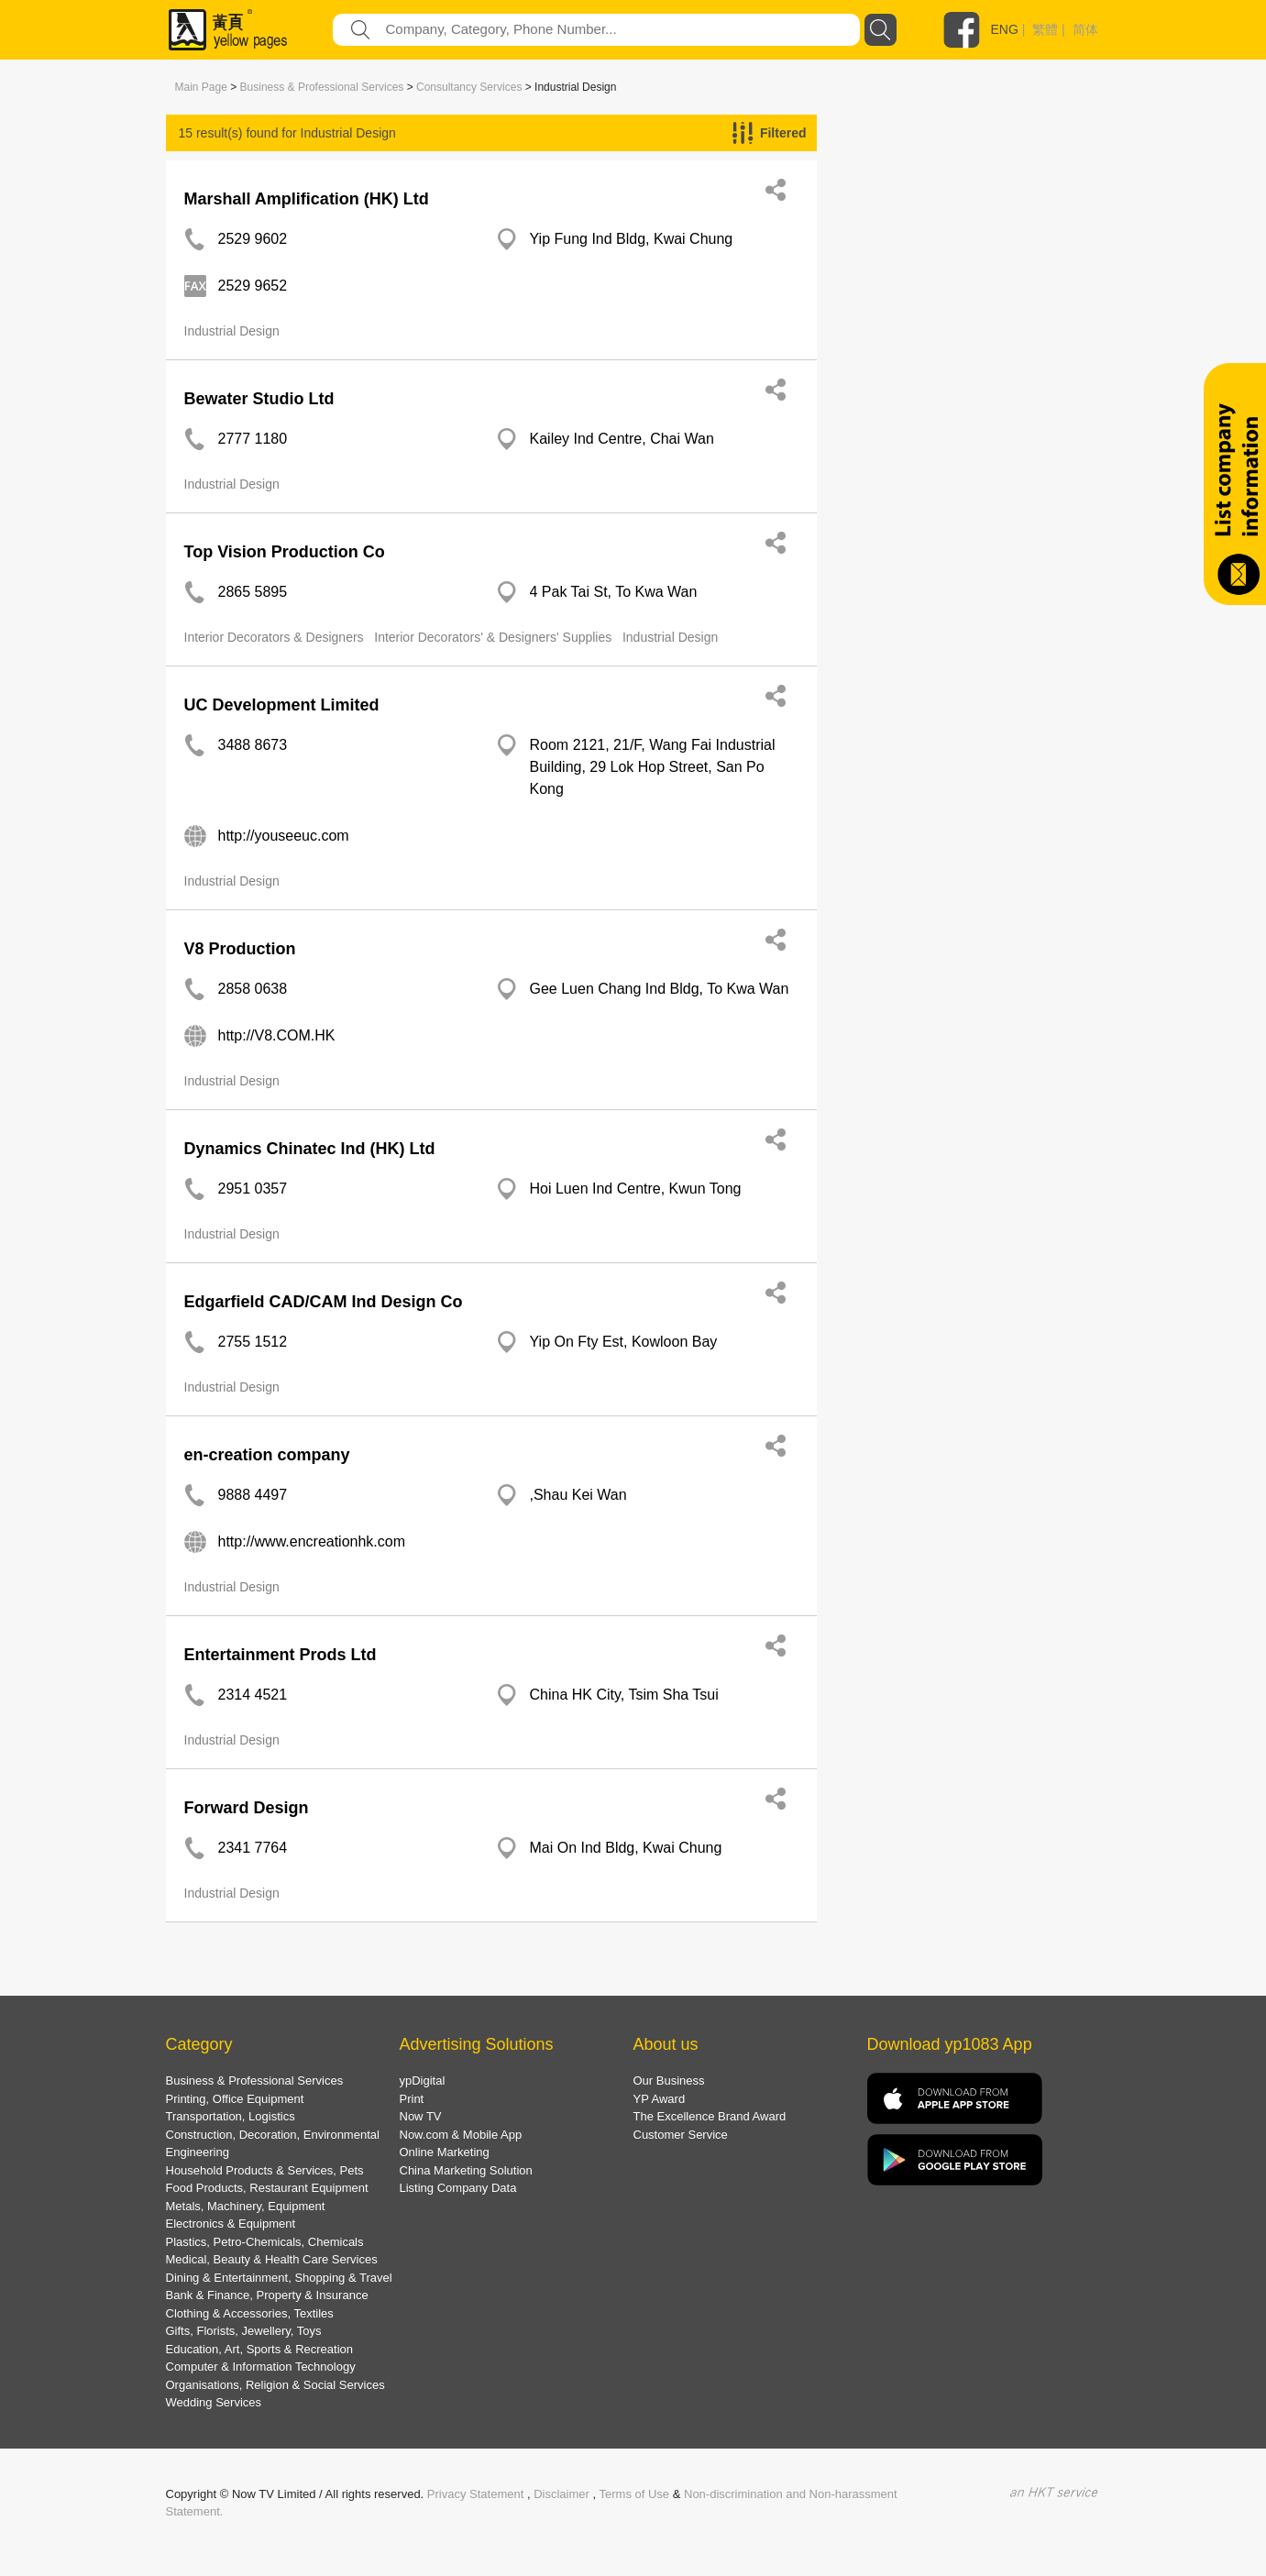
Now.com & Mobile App (461, 2134)
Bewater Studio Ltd (259, 399)
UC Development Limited (282, 705)
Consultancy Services (469, 87)
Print (412, 2099)
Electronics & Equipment (231, 2223)
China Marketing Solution (466, 2170)
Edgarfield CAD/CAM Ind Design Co (323, 1302)
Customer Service (680, 2134)
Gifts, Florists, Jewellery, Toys (244, 2331)
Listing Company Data (458, 2188)
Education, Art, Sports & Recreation (260, 2349)
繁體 (1045, 29)
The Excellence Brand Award (710, 2116)
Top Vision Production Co (284, 552)
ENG (1004, 29)
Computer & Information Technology (261, 2366)
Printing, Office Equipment (235, 2099)
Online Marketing (445, 2152)
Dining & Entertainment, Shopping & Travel (279, 2277)
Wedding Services (214, 2402)
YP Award (659, 2099)
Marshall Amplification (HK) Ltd (306, 199)
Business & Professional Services (322, 87)
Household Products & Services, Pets (265, 2170)
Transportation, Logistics (230, 2116)
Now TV (421, 2116)
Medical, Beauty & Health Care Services (272, 2259)
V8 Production (240, 949)
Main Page (201, 87)
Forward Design (246, 1808)
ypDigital (423, 2080)
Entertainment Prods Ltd (280, 1655)
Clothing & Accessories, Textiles (250, 2313)
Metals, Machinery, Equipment (245, 2206)
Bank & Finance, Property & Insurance (267, 2295)
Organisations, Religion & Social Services (275, 2385)
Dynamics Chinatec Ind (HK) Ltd (309, 1148)
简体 (1085, 29)
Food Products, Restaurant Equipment (267, 2188)
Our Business (669, 2080)
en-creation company (267, 1455)
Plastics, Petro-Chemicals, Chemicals (265, 2242)
